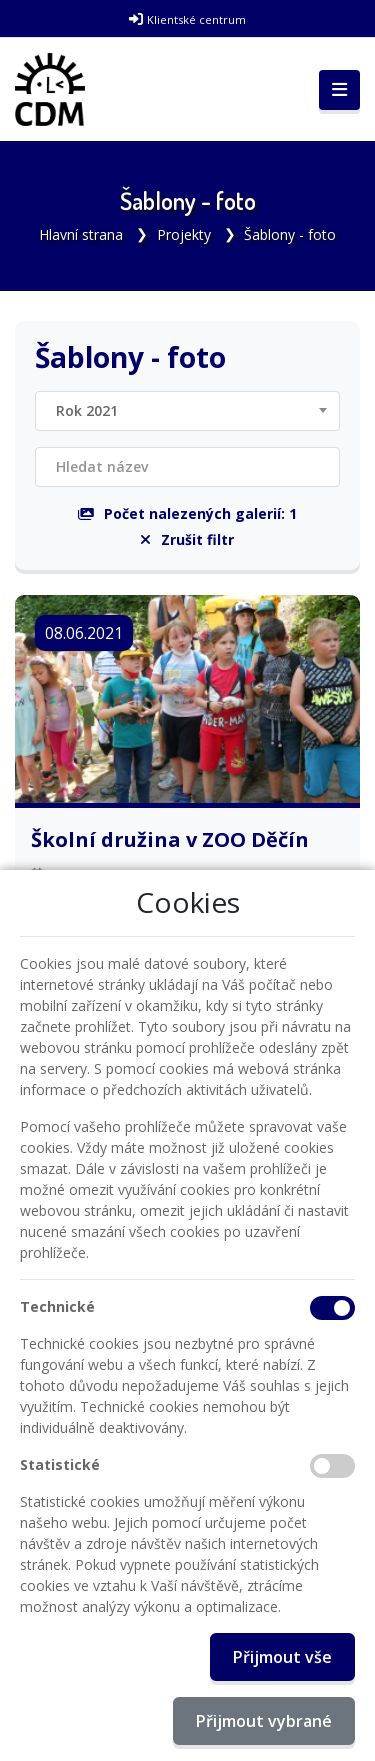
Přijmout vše (282, 1657)
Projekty (184, 234)
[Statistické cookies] (332, 1466)
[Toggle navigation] (339, 90)
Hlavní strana (81, 234)
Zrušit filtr (187, 539)
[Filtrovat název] (187, 467)
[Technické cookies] (332, 1308)
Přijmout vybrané (264, 1721)
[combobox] (187, 411)
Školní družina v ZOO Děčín (170, 840)
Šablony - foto (290, 234)
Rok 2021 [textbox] (87, 410)
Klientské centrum (196, 19)
